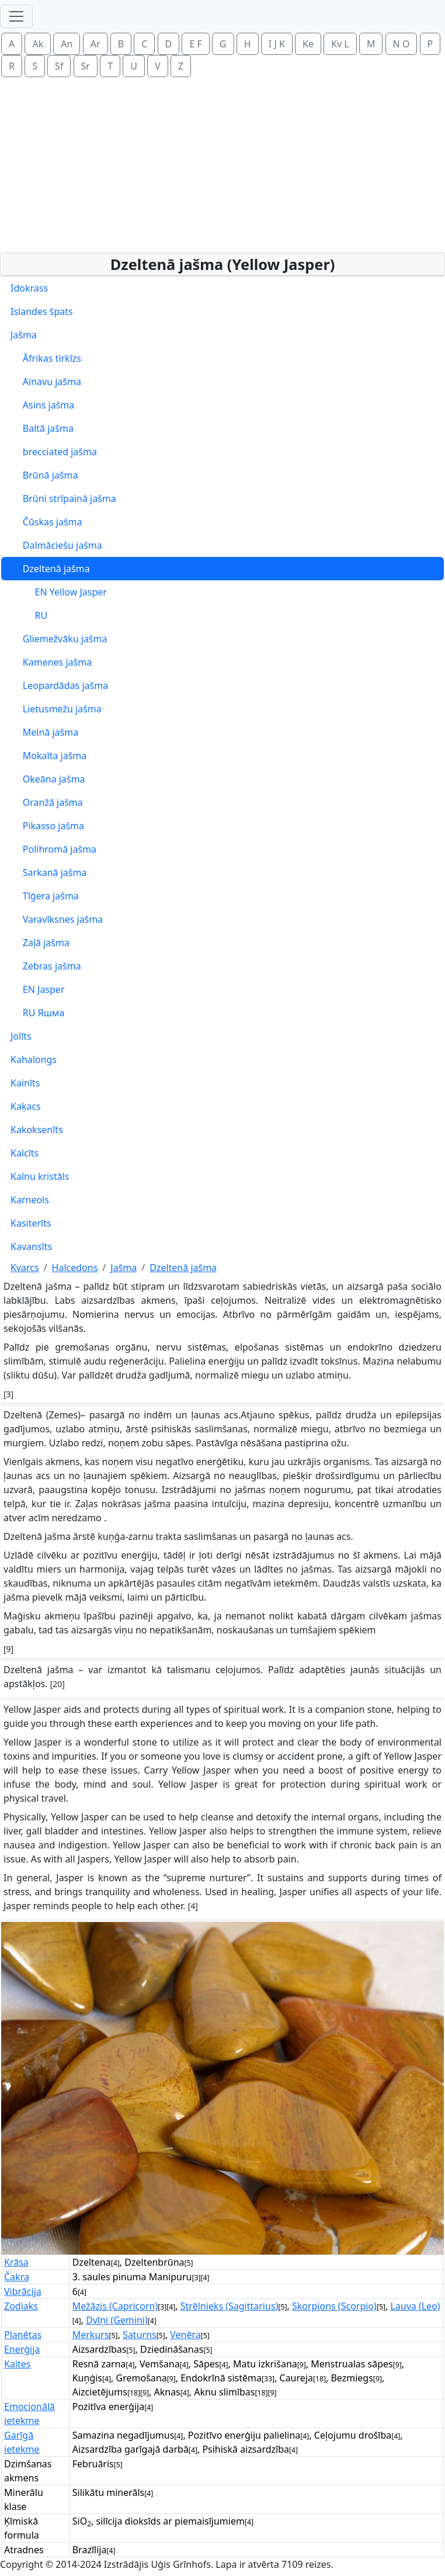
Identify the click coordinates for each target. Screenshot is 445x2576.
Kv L (340, 43)
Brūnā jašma (44, 475)
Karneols (30, 1199)
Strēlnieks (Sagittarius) (229, 2306)
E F (195, 43)
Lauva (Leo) (415, 2306)
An (66, 43)
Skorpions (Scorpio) (334, 2306)
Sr (85, 66)
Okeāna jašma (48, 779)
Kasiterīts (31, 1223)
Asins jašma (42, 405)
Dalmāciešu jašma (56, 545)
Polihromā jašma (53, 849)
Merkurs (90, 2334)
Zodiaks (21, 2306)
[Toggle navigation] (16, 16)
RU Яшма (37, 1012)
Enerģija (22, 2349)
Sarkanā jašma (48, 872)
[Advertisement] (225, 165)
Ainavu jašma (46, 381)
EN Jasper (38, 989)
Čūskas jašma (46, 521)
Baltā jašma (42, 428)
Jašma (24, 334)
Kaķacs (26, 1106)
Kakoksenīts (37, 1129)
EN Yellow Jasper (59, 592)
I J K (277, 43)
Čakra (16, 2276)
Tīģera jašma (45, 895)
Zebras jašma (46, 966)
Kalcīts (25, 1153)
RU (29, 615)
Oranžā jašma (47, 802)
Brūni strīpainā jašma (63, 498)
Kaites (17, 2363)
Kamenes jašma (51, 662)
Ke (308, 43)
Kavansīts (31, 1246)
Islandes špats (42, 311)
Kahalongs (34, 1059)
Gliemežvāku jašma (59, 638)
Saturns (140, 2334)
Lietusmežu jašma (56, 708)
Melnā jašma (44, 732)
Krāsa (16, 2262)
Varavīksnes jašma (57, 919)
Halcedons (75, 1267)
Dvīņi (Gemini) (117, 2320)
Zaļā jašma (40, 942)
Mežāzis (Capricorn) (115, 2306)
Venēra (185, 2334)
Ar (95, 43)
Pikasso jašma (47, 825)
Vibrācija (22, 2291)
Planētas (22, 2334)
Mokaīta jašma (48, 755)
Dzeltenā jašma (50, 568)
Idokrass (29, 288)
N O (401, 43)
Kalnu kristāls (40, 1176)
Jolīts (21, 1036)
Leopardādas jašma (59, 685)
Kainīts (25, 1082)
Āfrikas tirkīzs (46, 358)
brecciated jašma (54, 451)
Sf (59, 66)
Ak (37, 43)
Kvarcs (25, 1267)
